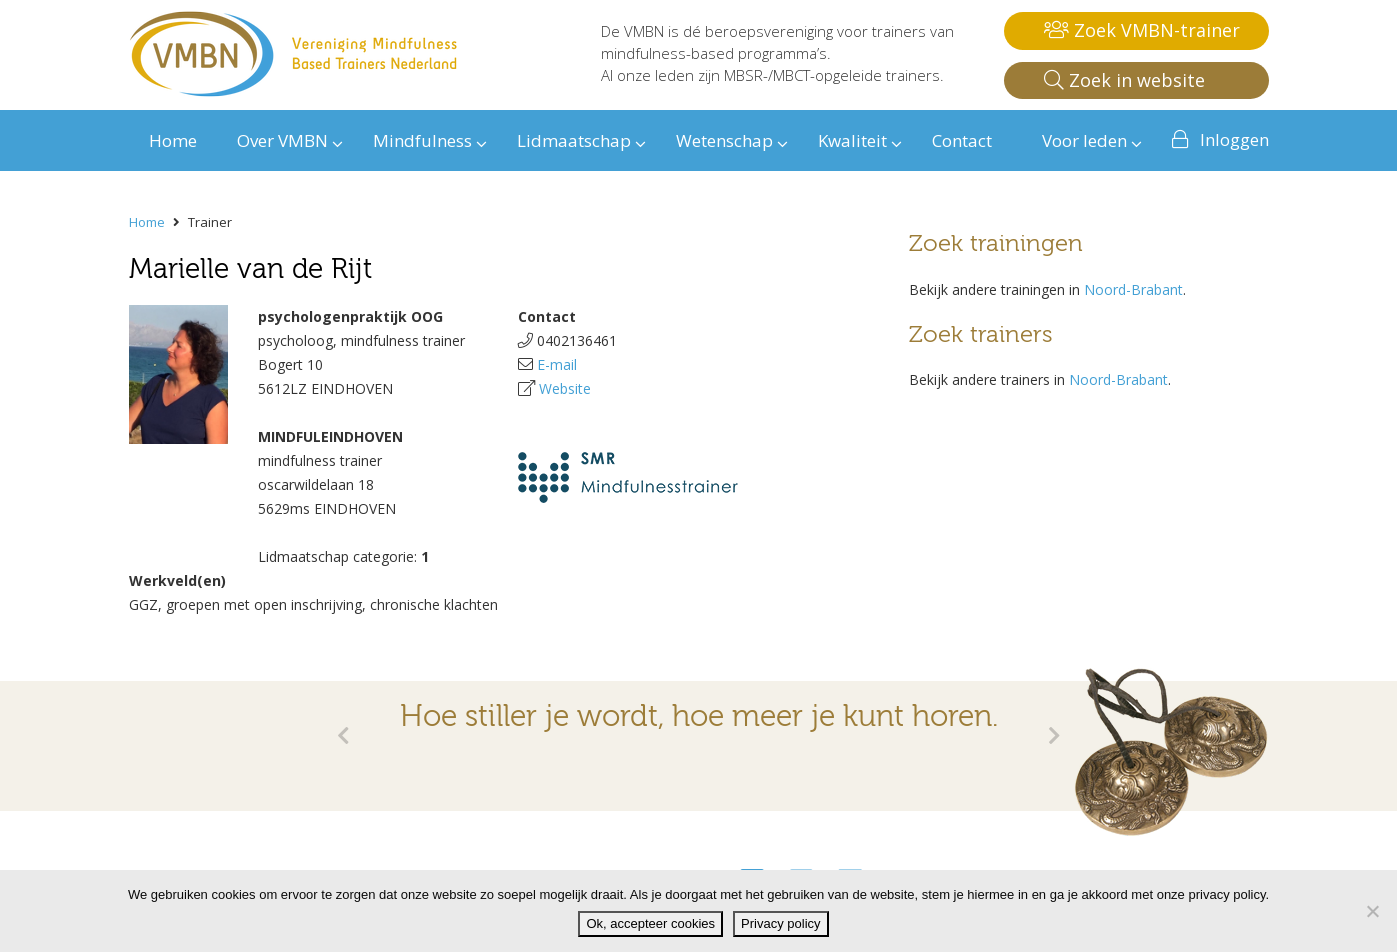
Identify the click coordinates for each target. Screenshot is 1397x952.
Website (565, 388)
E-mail (557, 364)
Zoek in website (1124, 80)
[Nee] (1372, 911)
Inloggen (1234, 139)
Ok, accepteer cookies (650, 923)
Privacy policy (780, 923)
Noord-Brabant (1133, 289)
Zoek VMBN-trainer (1142, 30)
